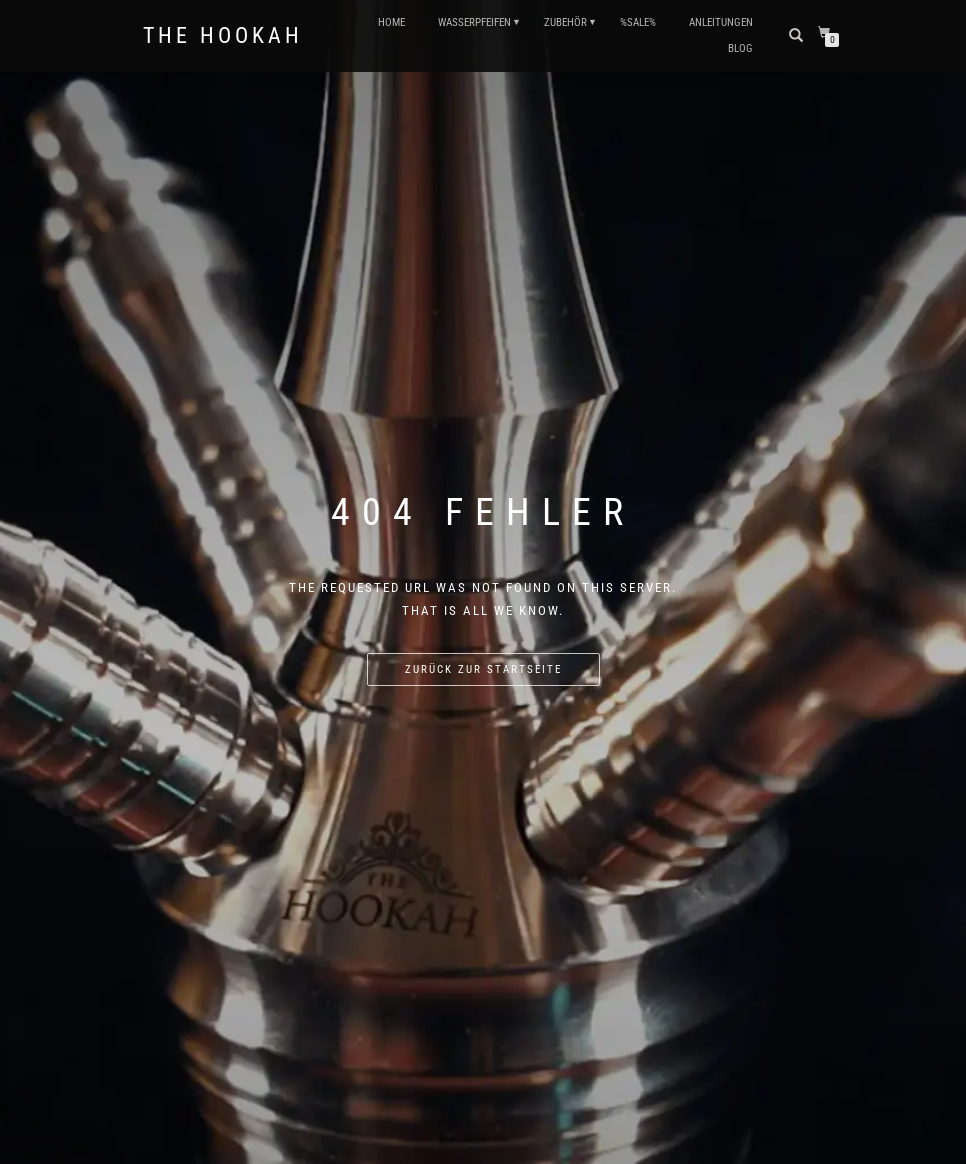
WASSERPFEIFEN (474, 22)
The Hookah (223, 36)
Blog (740, 48)
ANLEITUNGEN (721, 22)
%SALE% (638, 22)
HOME (391, 22)
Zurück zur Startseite (483, 669)
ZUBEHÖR (565, 22)
